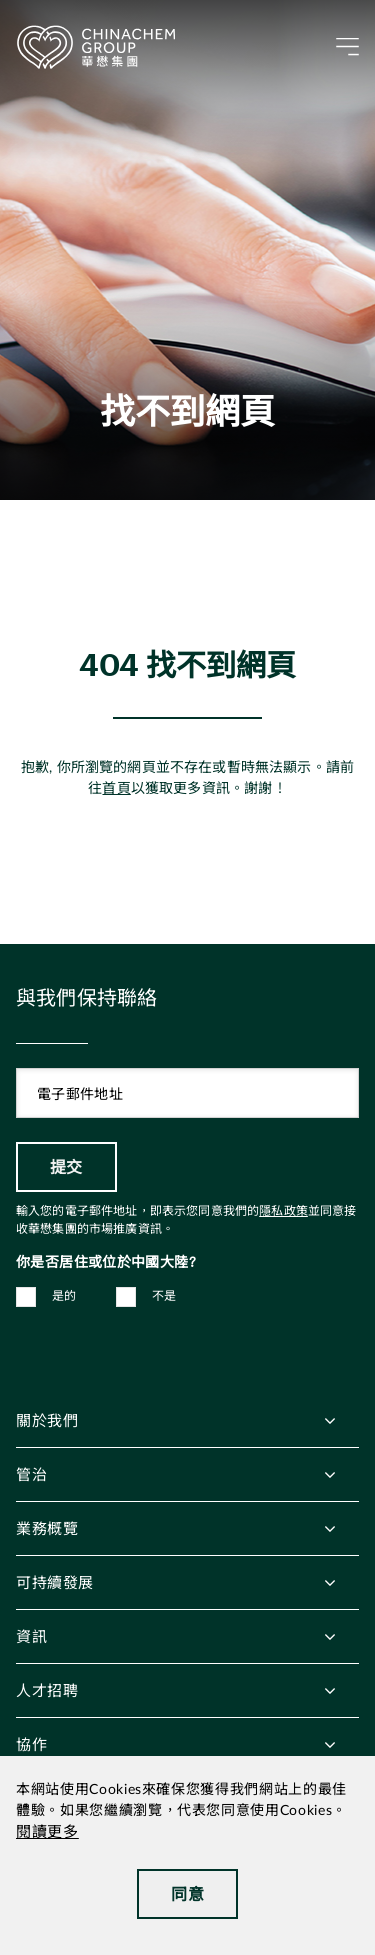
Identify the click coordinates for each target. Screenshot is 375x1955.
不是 (164, 1296)
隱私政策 (283, 1211)
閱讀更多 (47, 1832)
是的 (64, 1296)
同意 (187, 1893)
